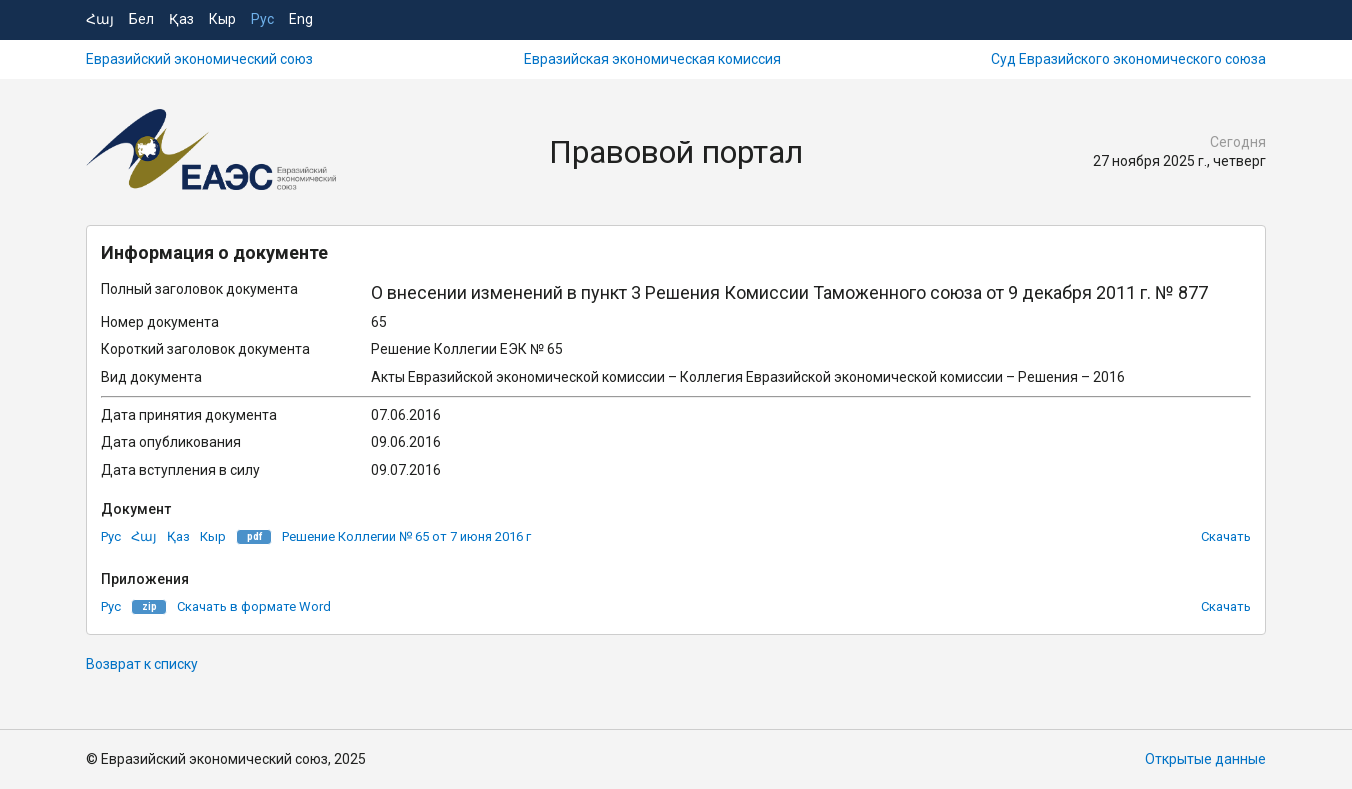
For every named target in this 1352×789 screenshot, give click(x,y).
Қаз (181, 19)
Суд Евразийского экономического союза (1128, 59)
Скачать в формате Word (254, 606)
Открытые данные (1205, 759)
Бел (141, 19)
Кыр (222, 19)
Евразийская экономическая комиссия (652, 59)
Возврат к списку (142, 664)
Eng (301, 19)
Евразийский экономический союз (199, 59)
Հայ (100, 19)
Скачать (1226, 536)
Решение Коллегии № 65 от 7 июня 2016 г (406, 536)
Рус (262, 19)
